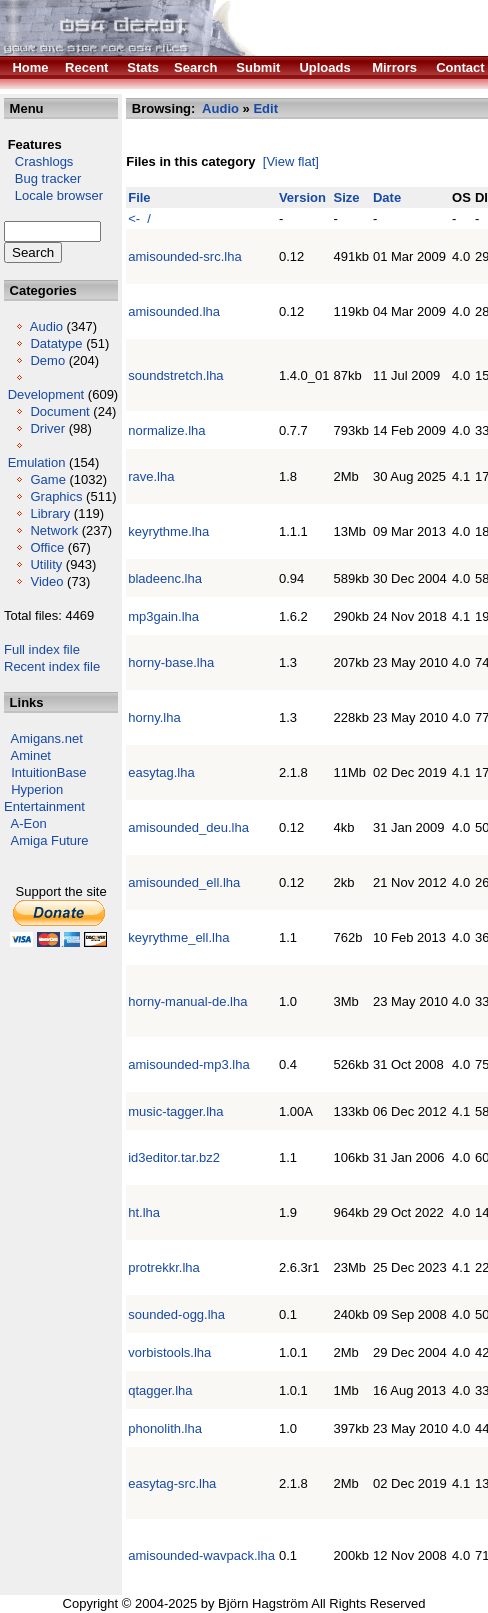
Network (54, 530)
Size (347, 197)
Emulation (37, 462)
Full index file (42, 649)
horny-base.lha (171, 662)
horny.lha (154, 717)
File (139, 197)
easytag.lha (161, 772)
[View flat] (291, 161)
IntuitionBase (48, 772)
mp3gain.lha (163, 616)
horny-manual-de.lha (187, 1001)
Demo (47, 360)
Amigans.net (47, 738)
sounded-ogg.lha (176, 1314)
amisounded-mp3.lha (188, 1064)
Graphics (56, 496)
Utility (46, 564)
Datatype (56, 343)
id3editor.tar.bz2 (174, 1157)
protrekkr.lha (164, 1267)
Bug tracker (42, 178)
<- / (139, 218)
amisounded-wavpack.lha (201, 1555)
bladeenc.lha (165, 578)
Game (47, 479)
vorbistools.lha (169, 1352)
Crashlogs (38, 161)
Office (47, 547)
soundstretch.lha (175, 375)
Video (46, 581)
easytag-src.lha (172, 1483)
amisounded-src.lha (184, 256)
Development (46, 394)
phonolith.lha (165, 1428)
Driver (47, 428)
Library (50, 513)
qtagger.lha (160, 1390)
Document (59, 411)
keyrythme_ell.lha (178, 937)
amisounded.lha (174, 311)
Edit (265, 108)
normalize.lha (166, 430)
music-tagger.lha (175, 1111)
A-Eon (29, 823)
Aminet (31, 755)
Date (387, 197)
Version (302, 197)
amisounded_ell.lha (184, 882)
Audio (46, 326)
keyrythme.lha (168, 531)
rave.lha (151, 476)
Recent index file (52, 666)
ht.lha (144, 1212)
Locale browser (53, 195)
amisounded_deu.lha (188, 827)
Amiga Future (50, 840)
